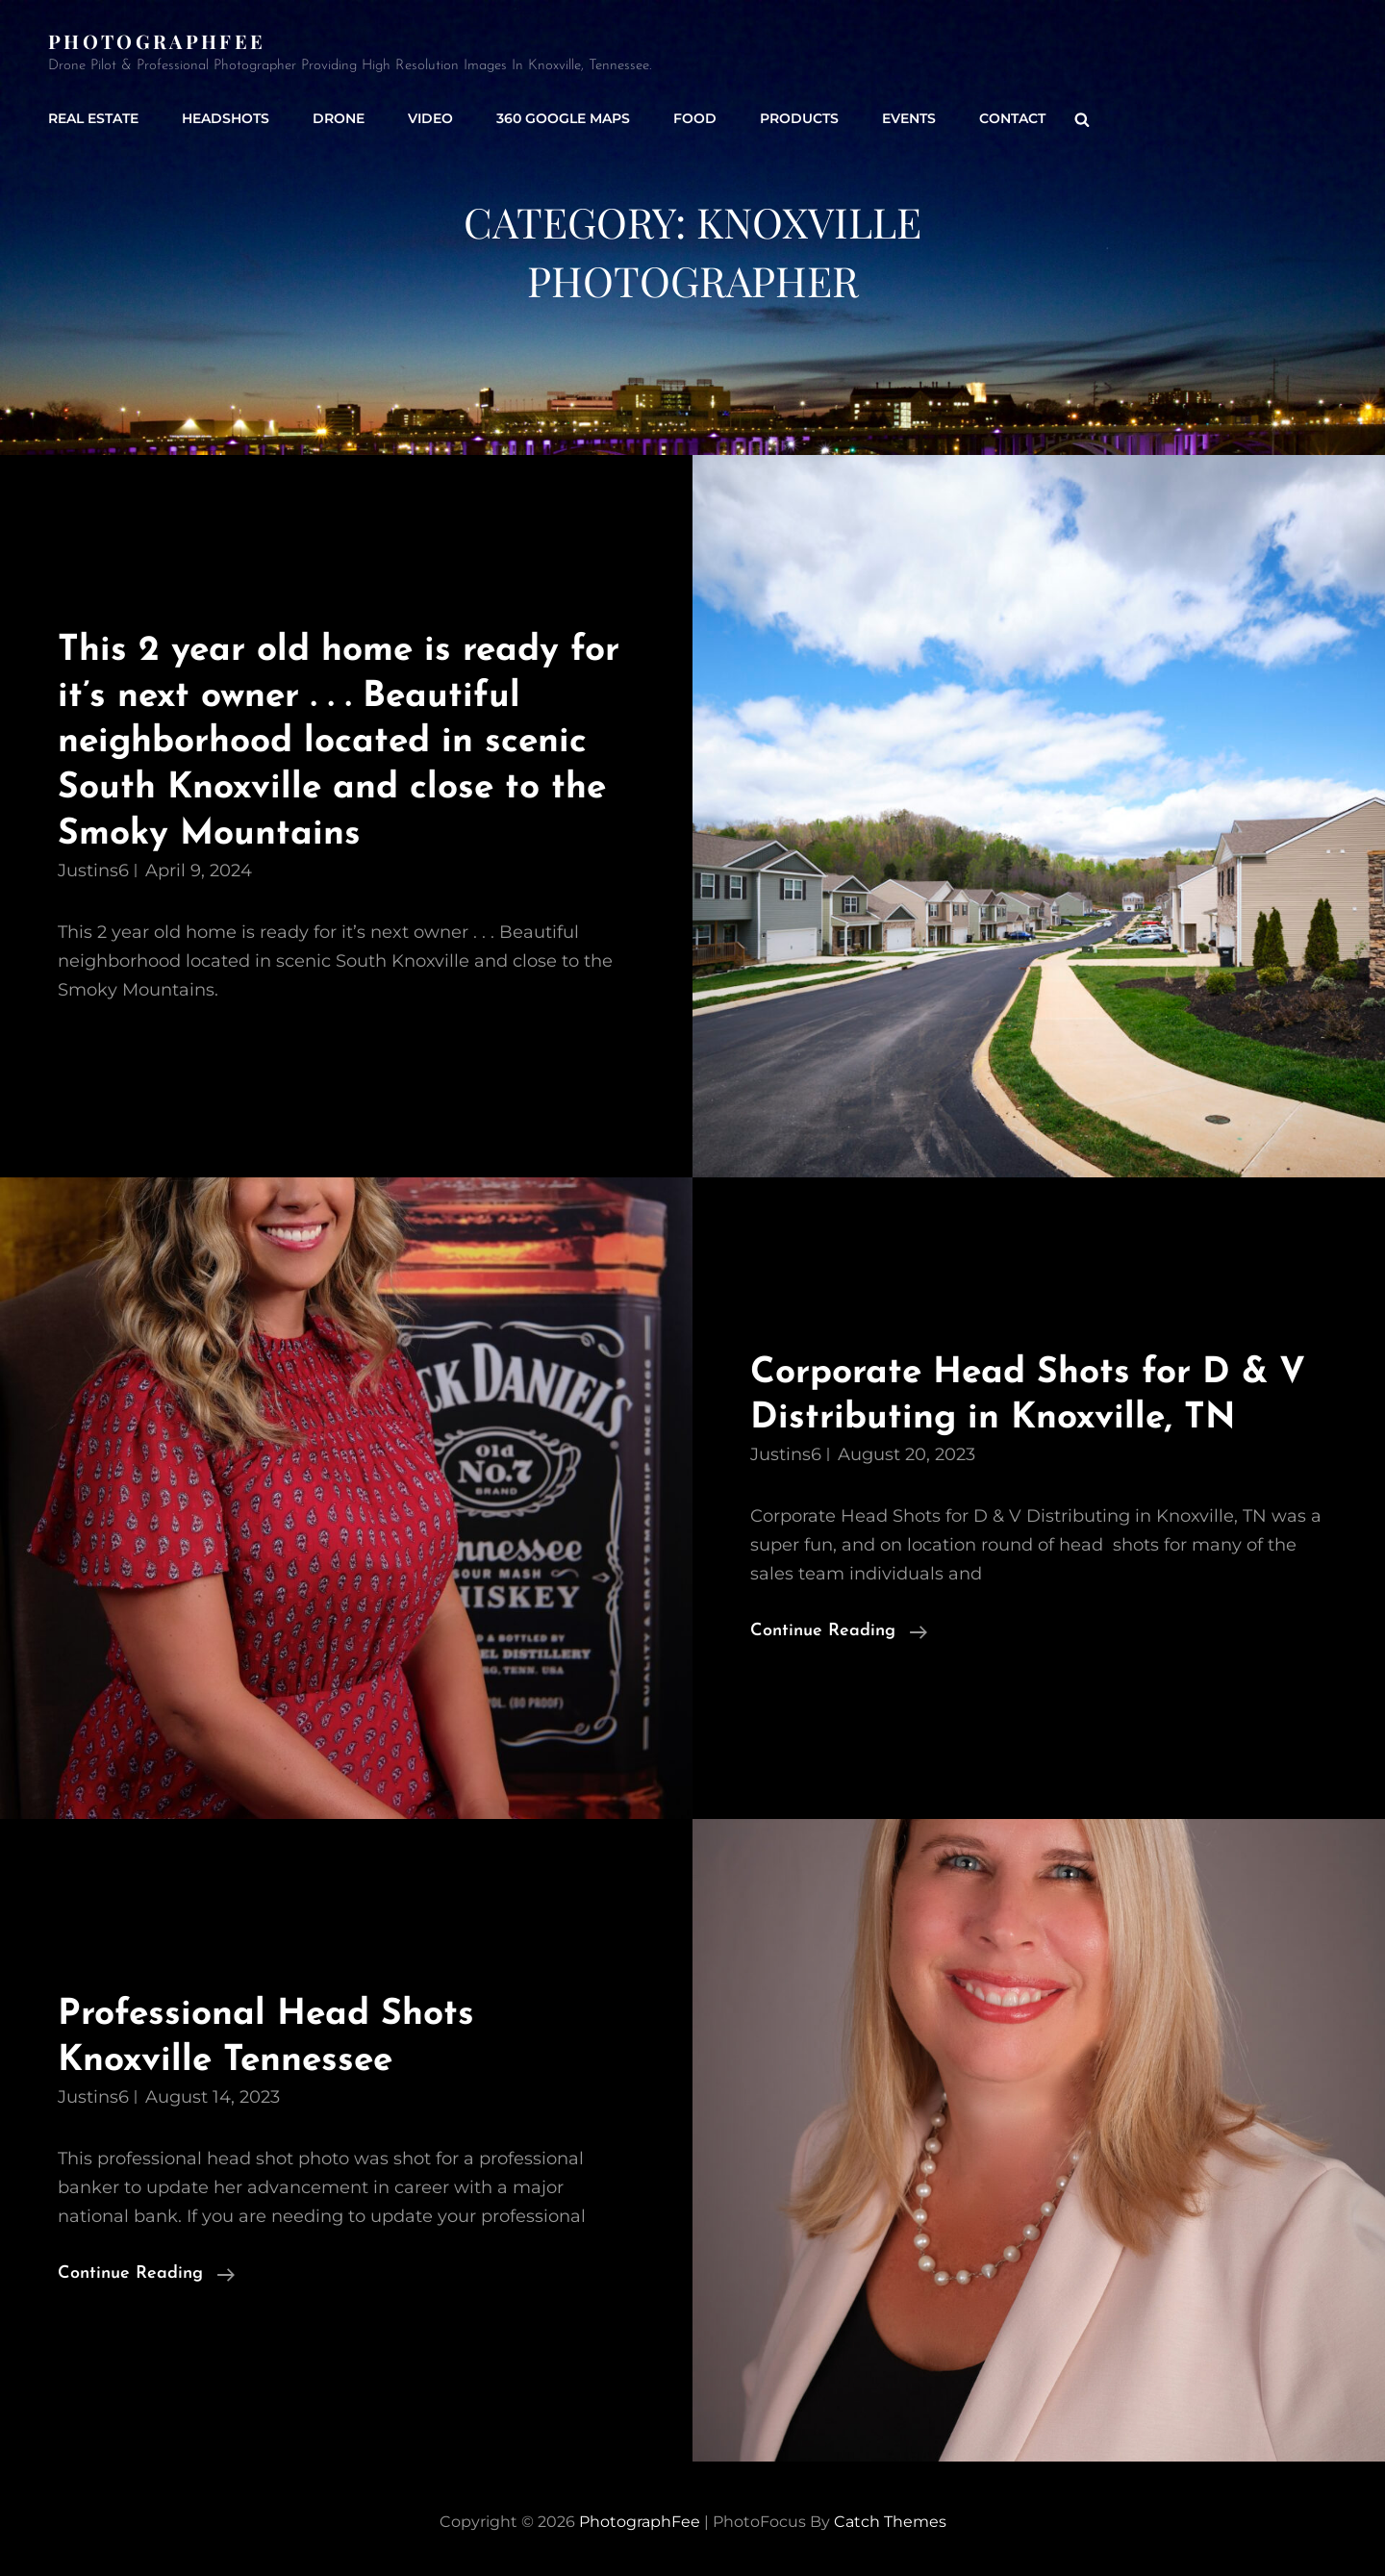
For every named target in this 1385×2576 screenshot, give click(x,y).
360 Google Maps (563, 118)
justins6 (93, 870)
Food (695, 118)
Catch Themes (890, 2522)
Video (430, 118)
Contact (1012, 118)
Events (909, 118)
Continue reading (838, 1631)
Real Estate (93, 118)
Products (799, 118)
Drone (339, 118)
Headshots (225, 118)
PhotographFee (156, 41)
